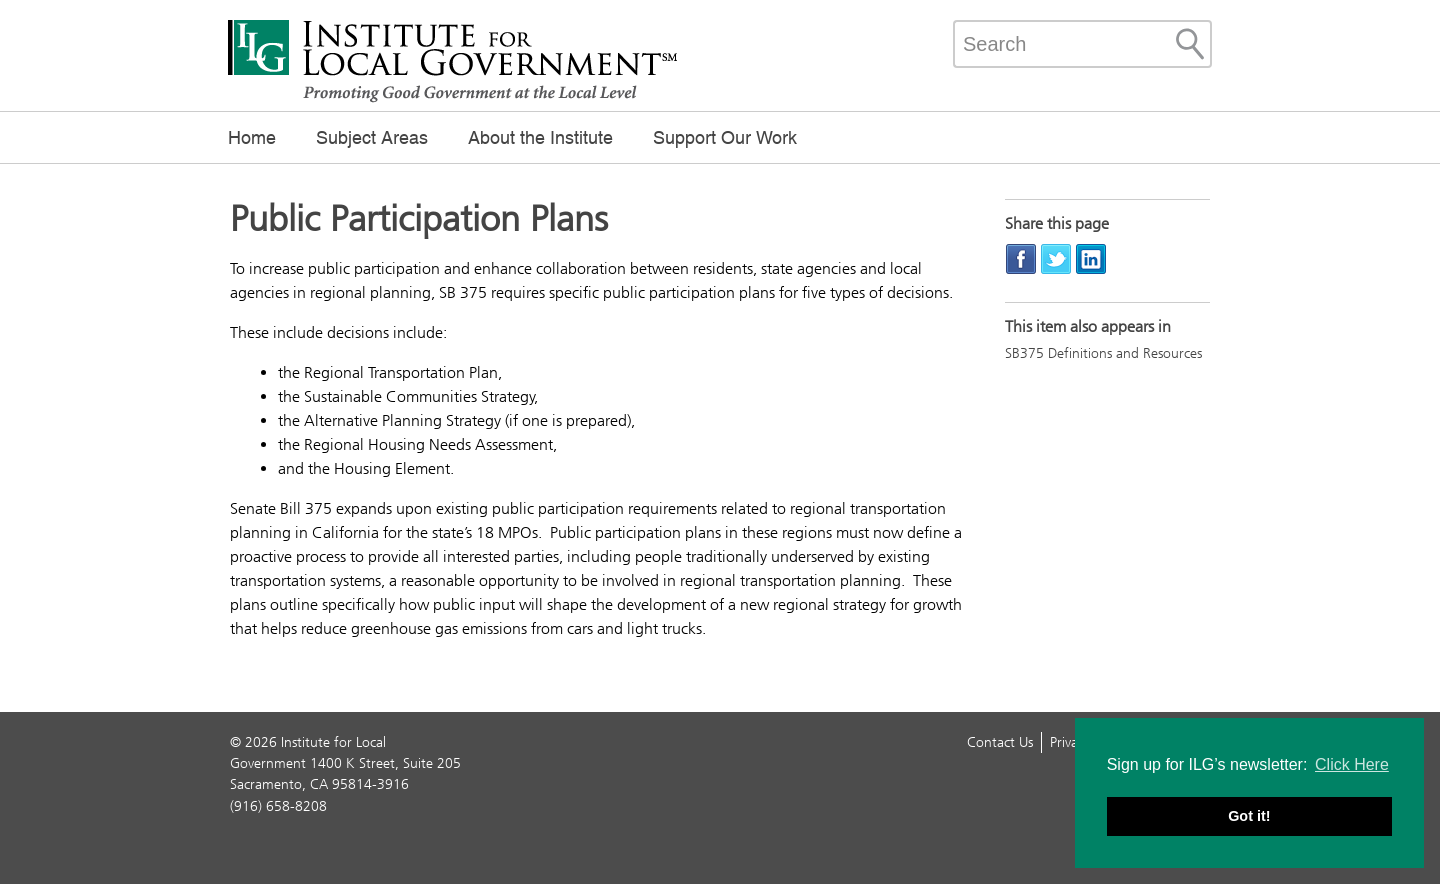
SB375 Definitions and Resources (1103, 353)
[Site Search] (1190, 44)
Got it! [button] (1249, 816)
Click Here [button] (1352, 764)
